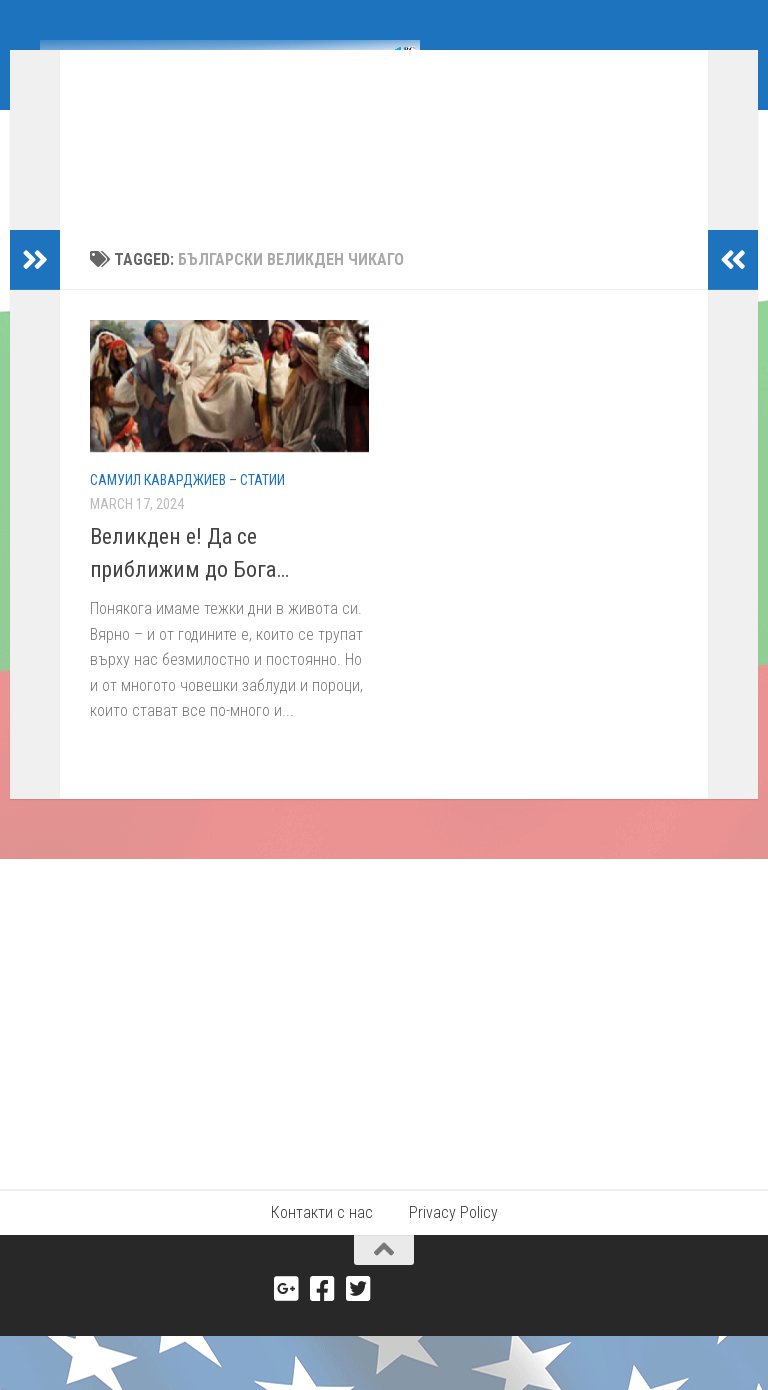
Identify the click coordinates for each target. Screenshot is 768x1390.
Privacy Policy (453, 1273)
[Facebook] (323, 1350)
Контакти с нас (322, 1273)
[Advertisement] (384, 1070)
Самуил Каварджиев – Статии (187, 510)
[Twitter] (359, 1350)
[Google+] (287, 1350)
